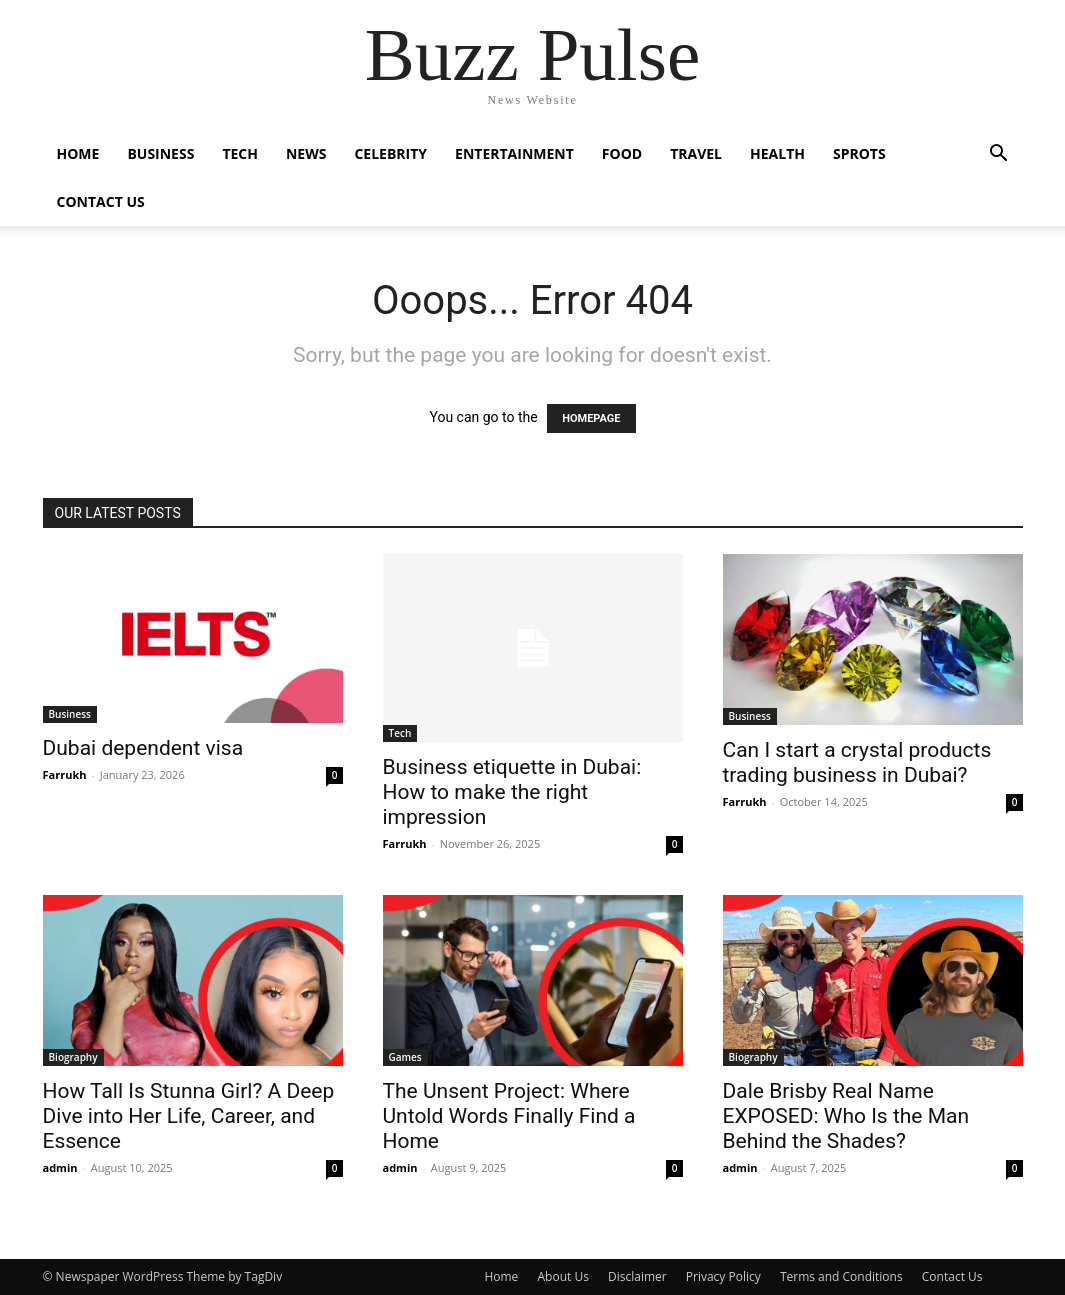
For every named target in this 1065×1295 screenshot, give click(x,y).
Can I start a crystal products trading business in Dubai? (857, 762)
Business (160, 153)
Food (622, 153)
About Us (562, 1276)
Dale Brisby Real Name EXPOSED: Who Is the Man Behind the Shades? (846, 1116)
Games (405, 1057)
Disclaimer (637, 1276)
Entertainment (514, 153)
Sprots (859, 153)
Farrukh (65, 774)
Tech (240, 153)
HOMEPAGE (591, 418)
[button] (999, 155)
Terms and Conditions (841, 1276)
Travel (696, 153)
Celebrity (390, 153)
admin (60, 1167)
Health (777, 153)
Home (78, 153)
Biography (73, 1057)
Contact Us (101, 201)
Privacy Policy (723, 1276)
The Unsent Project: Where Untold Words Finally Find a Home (509, 1116)
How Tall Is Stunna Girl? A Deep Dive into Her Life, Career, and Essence (189, 1116)
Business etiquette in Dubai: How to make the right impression (512, 792)
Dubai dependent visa (143, 748)
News (306, 153)
